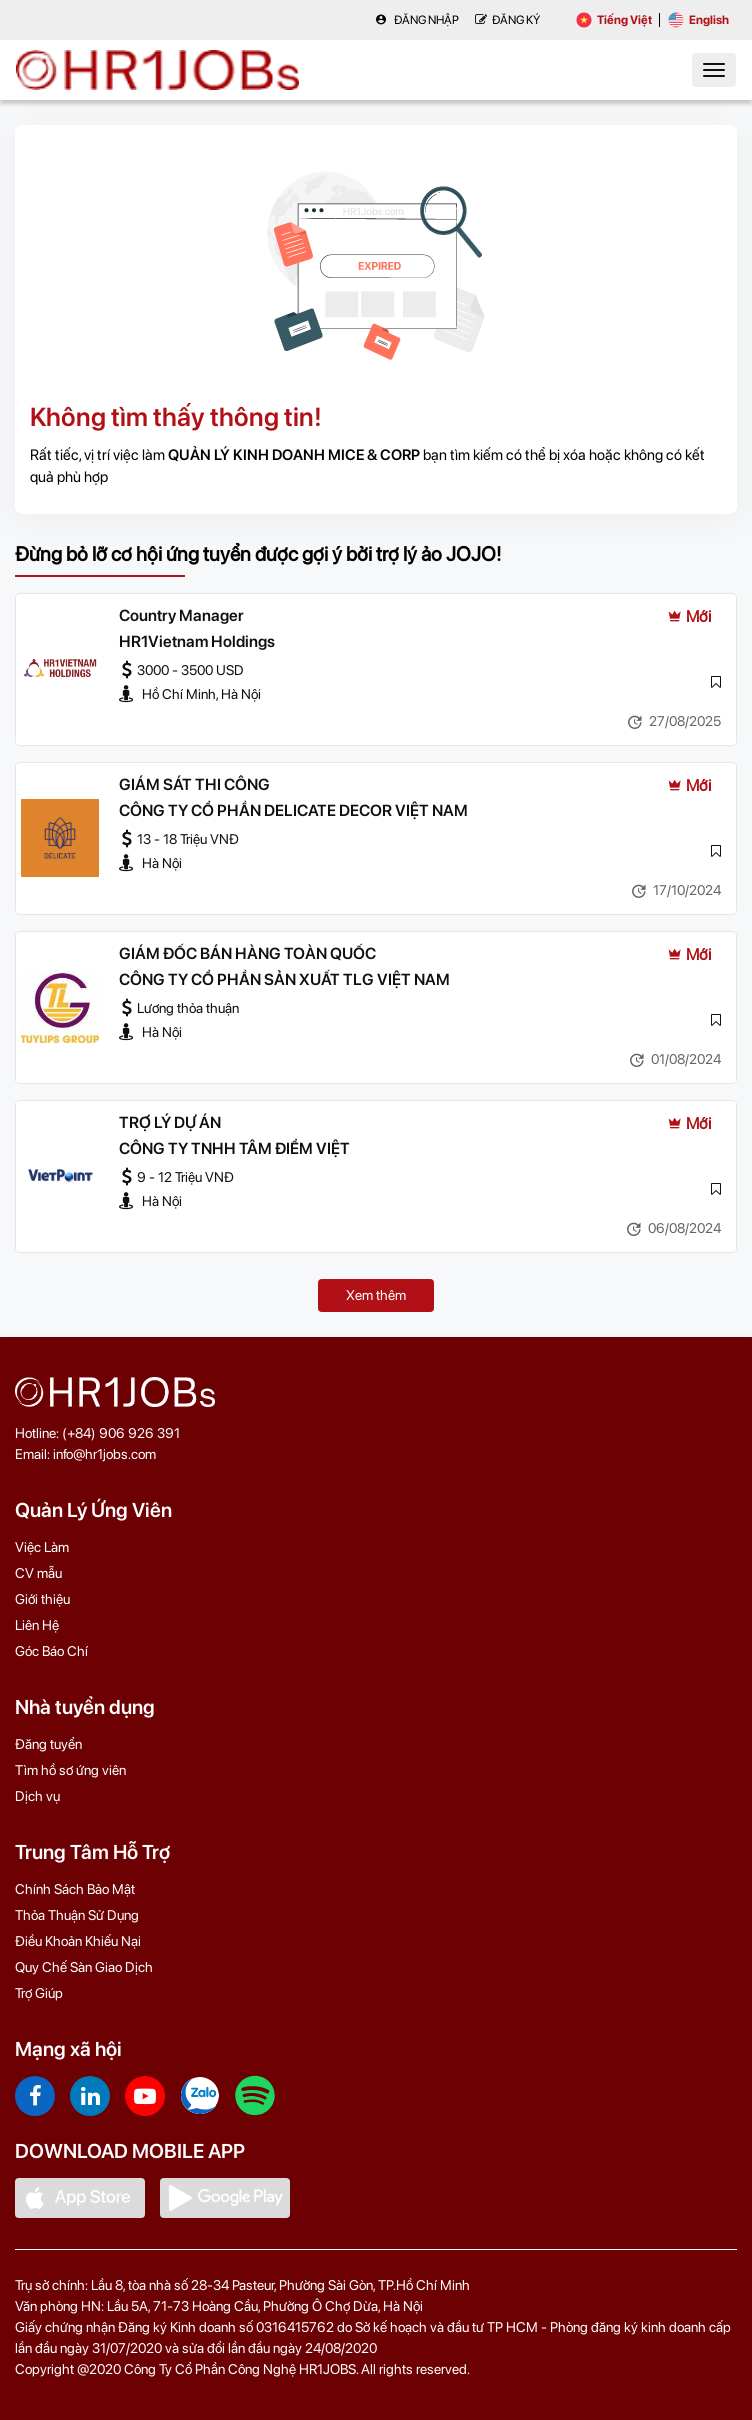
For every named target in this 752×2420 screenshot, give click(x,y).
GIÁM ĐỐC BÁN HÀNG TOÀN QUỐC (247, 953)
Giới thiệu (42, 1599)
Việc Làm (42, 1547)
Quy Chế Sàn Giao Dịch (84, 1967)
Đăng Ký (507, 20)
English (698, 20)
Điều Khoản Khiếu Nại (78, 1941)
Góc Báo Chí (51, 1651)
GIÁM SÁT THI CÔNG (194, 784)
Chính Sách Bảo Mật (75, 1889)
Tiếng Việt (614, 20)
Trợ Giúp (39, 1993)
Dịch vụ (37, 1796)
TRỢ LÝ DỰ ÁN (170, 1122)
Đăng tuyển (48, 1744)
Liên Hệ (37, 1625)
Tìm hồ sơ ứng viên (70, 1770)
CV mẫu (38, 1573)
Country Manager (181, 615)
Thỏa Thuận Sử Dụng (77, 1915)
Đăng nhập (417, 20)
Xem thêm (376, 1295)
